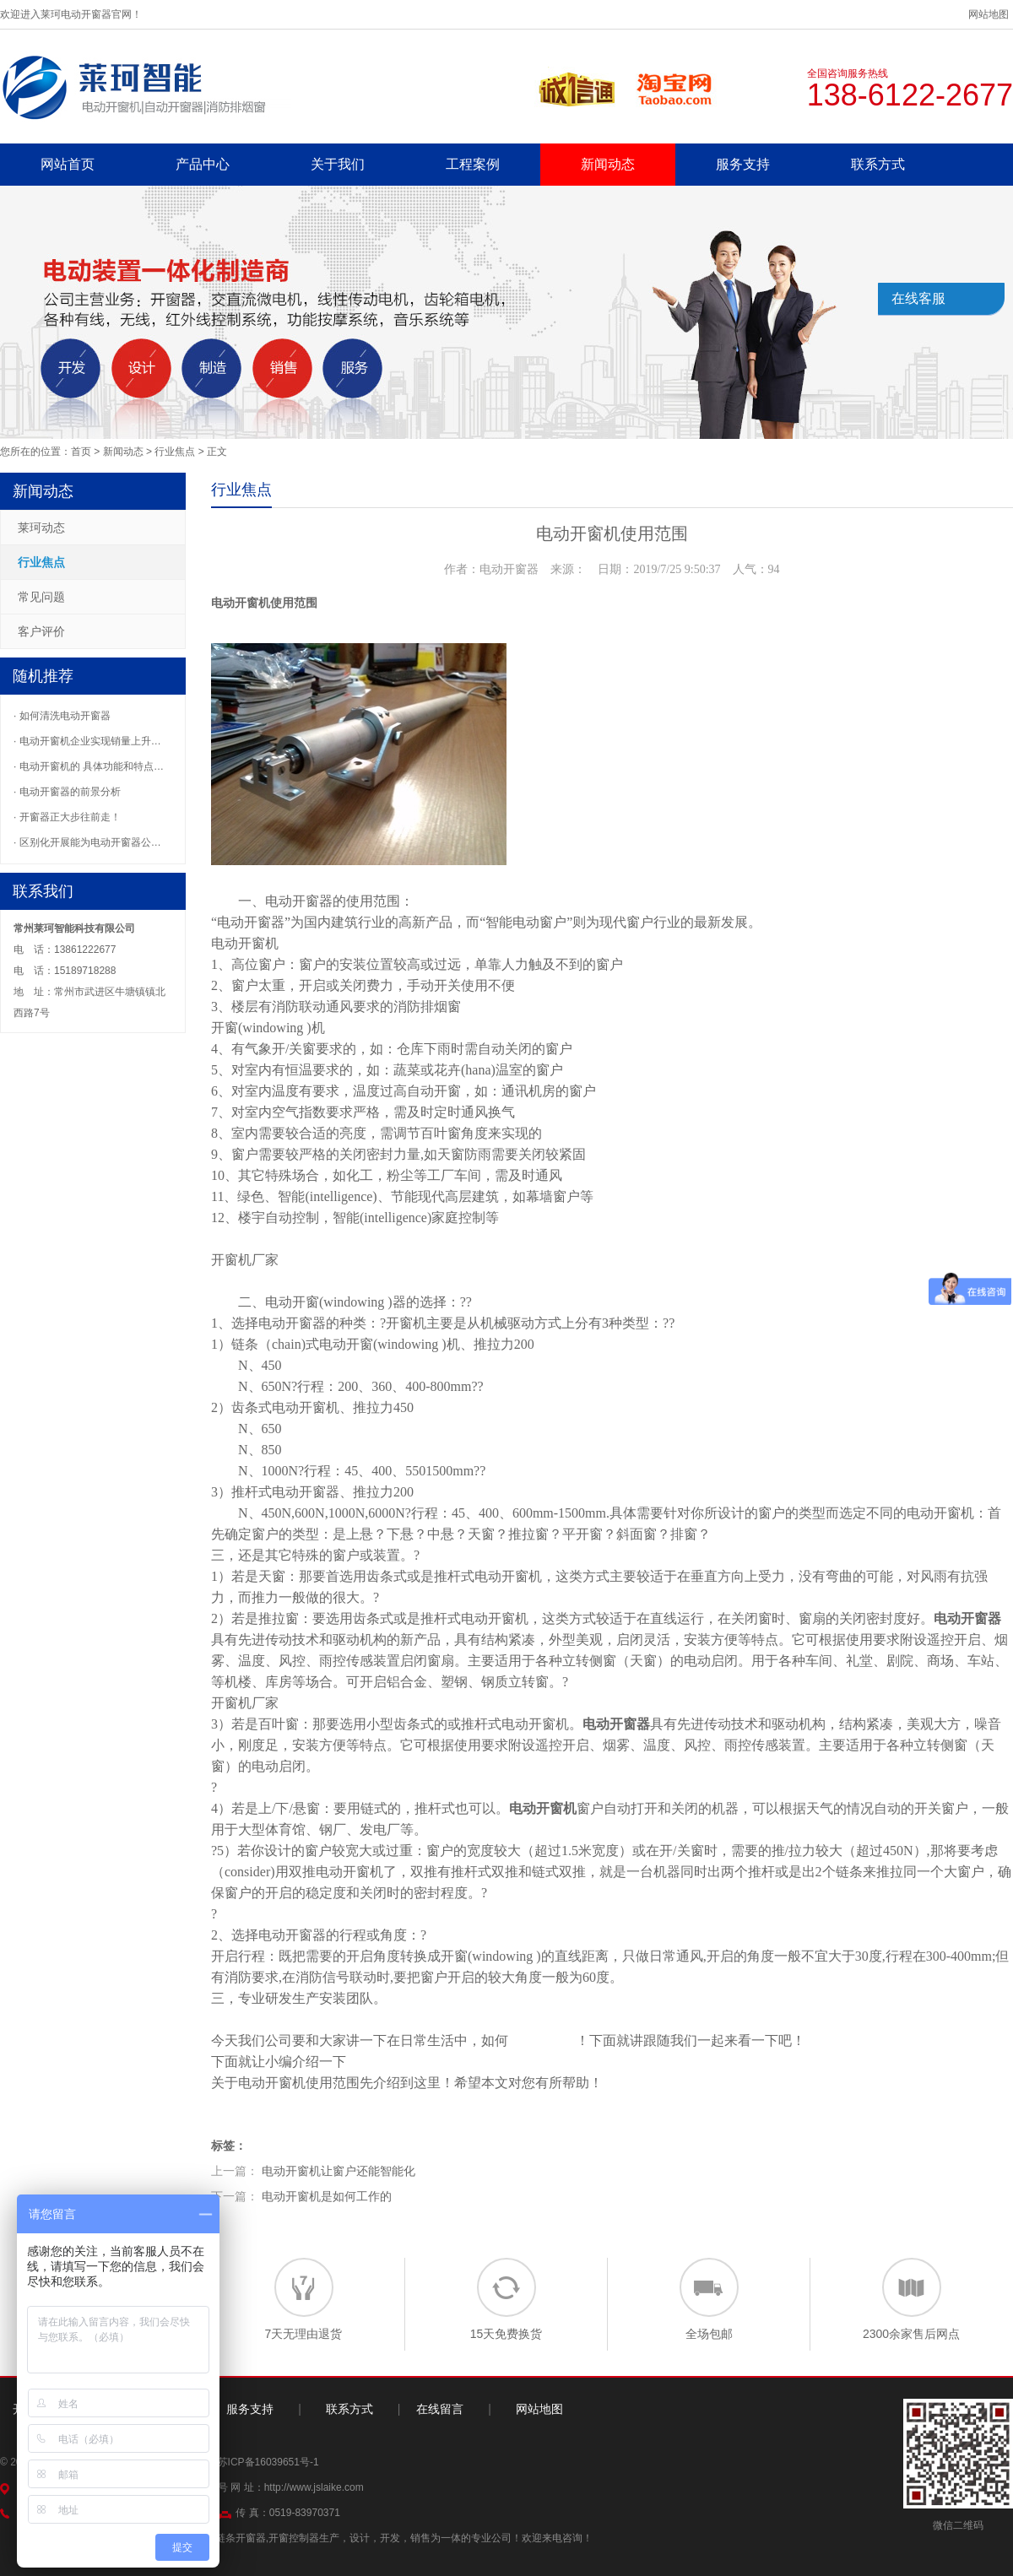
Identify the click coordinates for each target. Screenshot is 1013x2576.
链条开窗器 (240, 2538)
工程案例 (473, 164)
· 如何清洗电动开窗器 (62, 716)
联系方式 (878, 164)
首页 (81, 451)
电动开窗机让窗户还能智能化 (338, 2171)
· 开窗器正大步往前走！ (67, 817)
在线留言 (439, 2409)
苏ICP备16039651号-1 (268, 2462)
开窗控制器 (293, 2538)
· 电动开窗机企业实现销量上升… (87, 741)
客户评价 (41, 631)
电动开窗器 (299, 901)
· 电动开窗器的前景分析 (67, 792)
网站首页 (68, 164)
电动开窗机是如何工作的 (327, 2196)
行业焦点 (174, 451)
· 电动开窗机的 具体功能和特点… (89, 766)
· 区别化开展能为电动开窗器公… (87, 842)
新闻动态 (608, 164)
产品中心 (203, 164)
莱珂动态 (41, 527)
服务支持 (743, 164)
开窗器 (319, 1492)
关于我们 (338, 164)
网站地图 (988, 14)
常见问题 (41, 596)
